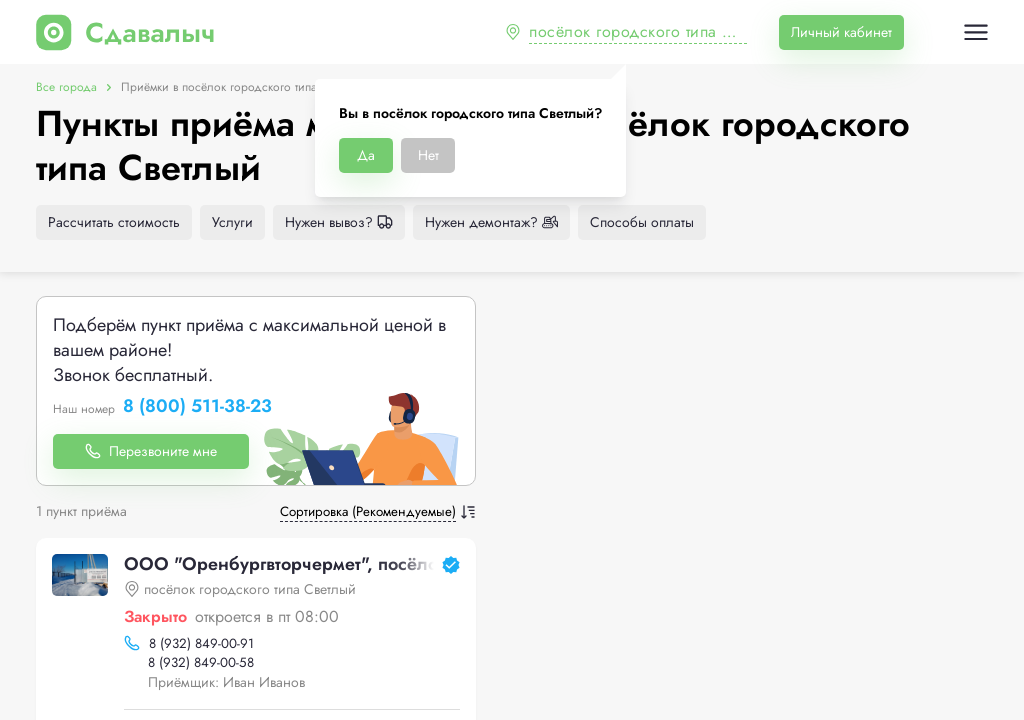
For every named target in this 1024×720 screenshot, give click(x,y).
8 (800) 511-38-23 (197, 407)
